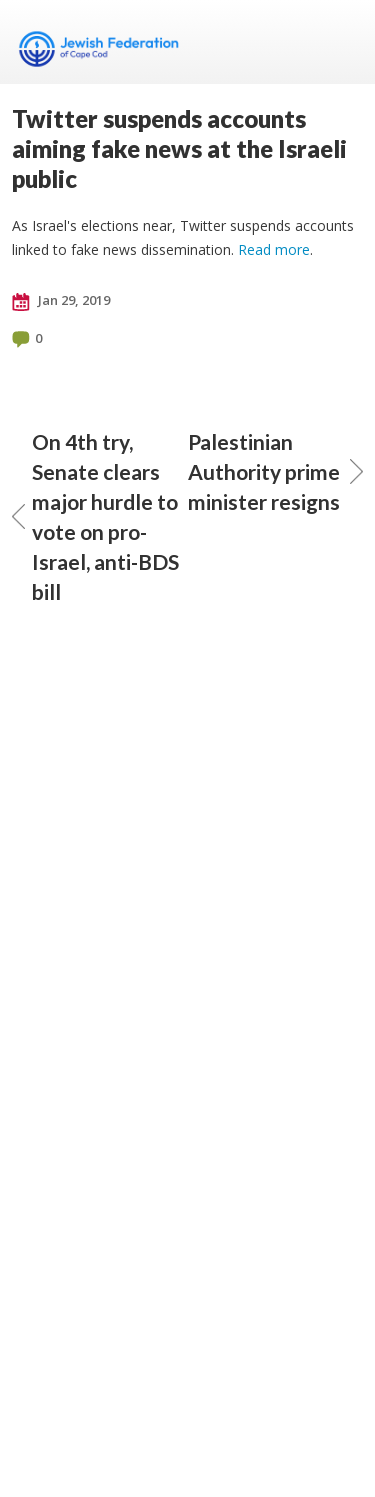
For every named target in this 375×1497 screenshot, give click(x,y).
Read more (274, 249)
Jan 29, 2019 (61, 301)
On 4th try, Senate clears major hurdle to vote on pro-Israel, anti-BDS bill (95, 516)
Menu (340, 42)
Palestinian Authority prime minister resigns (276, 471)
